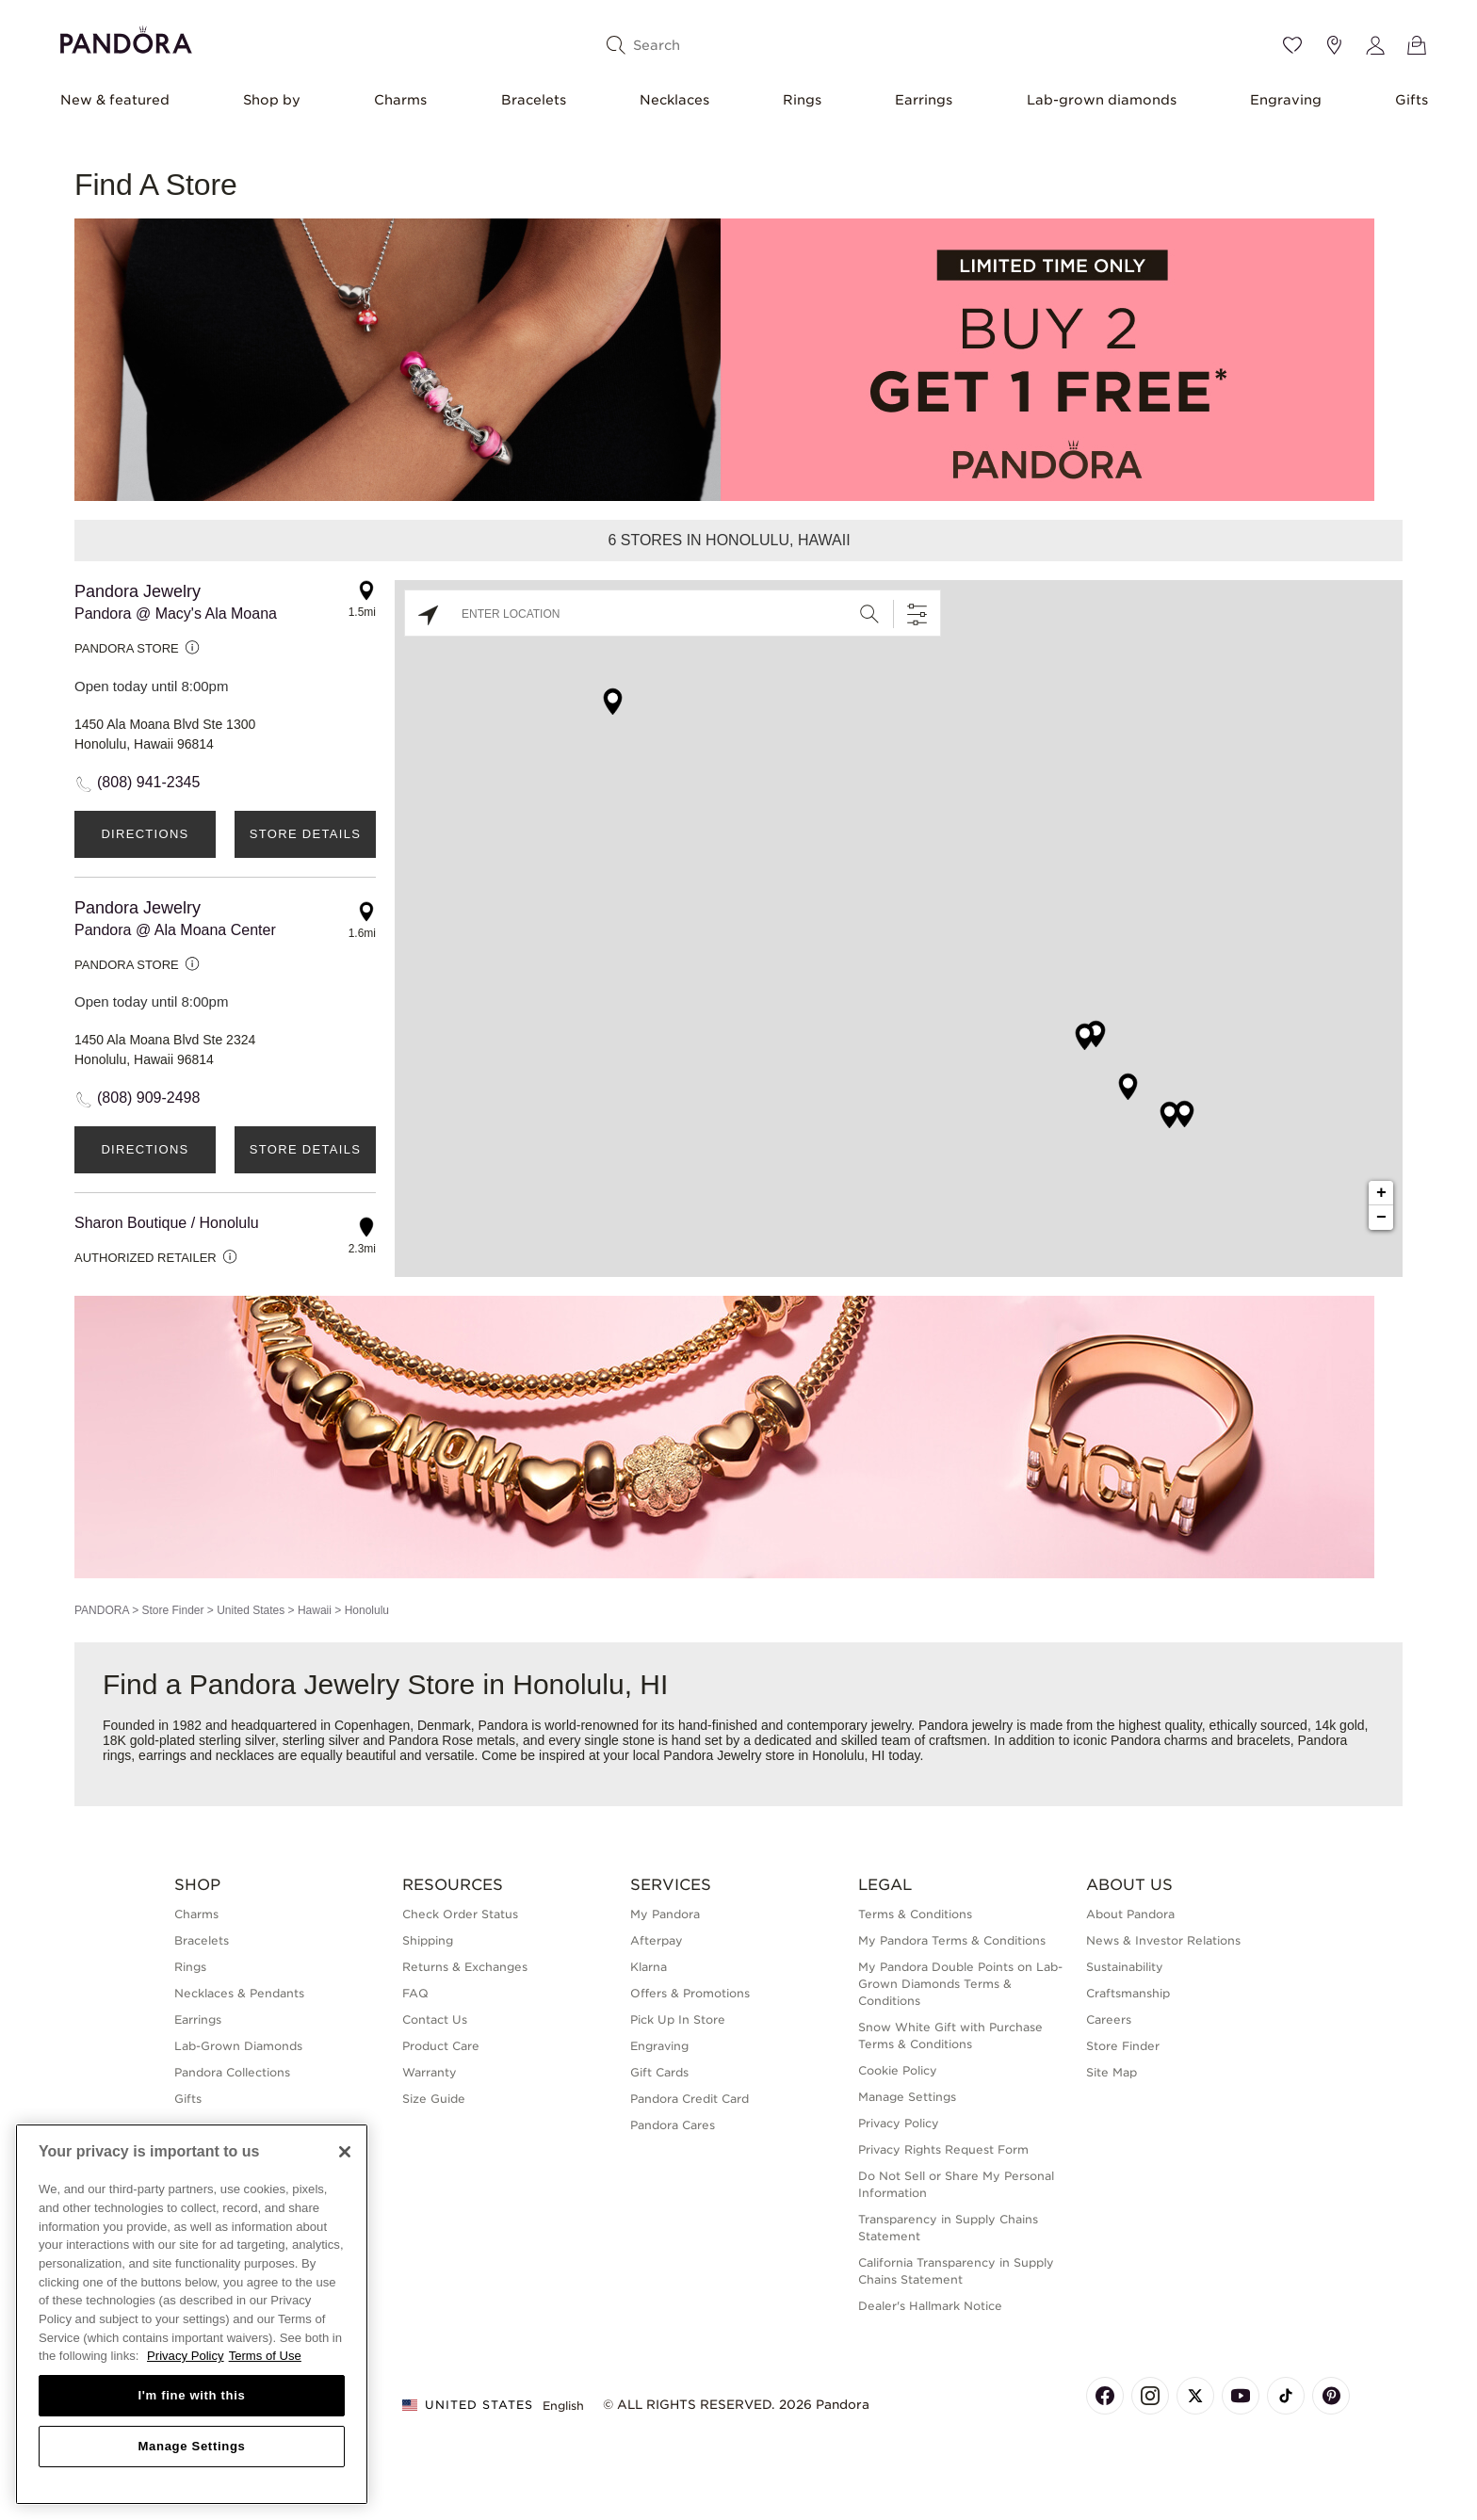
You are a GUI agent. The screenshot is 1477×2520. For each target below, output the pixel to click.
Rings (802, 99)
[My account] (1375, 45)
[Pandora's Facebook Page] (1105, 2396)
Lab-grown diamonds (1102, 99)
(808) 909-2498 (148, 1098)
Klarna (648, 1967)
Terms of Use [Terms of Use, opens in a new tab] (265, 2356)
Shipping (427, 1940)
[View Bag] (1416, 45)
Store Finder (172, 1610)
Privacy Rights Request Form (943, 2149)
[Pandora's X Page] (1195, 2396)
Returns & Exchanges (465, 1967)
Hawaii (315, 1610)
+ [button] (1381, 1193)
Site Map (1111, 2072)
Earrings (923, 99)
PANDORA (101, 1610)
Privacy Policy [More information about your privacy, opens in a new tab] (185, 2356)
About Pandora (1130, 1914)
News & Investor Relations (1163, 1940)
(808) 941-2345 (148, 782)
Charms (400, 99)
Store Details (305, 834)
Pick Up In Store (677, 2019)
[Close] (344, 2152)
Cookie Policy (897, 2070)
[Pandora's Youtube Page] (1240, 2396)
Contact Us (434, 2019)
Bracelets (533, 99)
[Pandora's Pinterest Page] (1331, 2396)
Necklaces (674, 99)
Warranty (429, 2072)
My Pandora (665, 1914)
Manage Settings (907, 2097)
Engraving (1286, 99)
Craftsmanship (1128, 1993)
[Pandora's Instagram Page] (1150, 2396)
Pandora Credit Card (689, 2099)
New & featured (115, 99)
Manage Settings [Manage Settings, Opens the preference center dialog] (191, 2446)
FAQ (415, 1993)
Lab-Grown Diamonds (238, 2046)
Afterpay (656, 1940)
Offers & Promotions (690, 1993)
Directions (144, 834)
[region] (191, 2314)
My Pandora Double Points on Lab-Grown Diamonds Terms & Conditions (960, 1984)
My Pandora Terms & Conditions (952, 1940)
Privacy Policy (898, 2123)
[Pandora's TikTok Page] (1286, 2396)
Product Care (440, 2046)
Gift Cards (659, 2072)
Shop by (271, 99)
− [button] (1381, 1217)
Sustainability (1124, 1967)
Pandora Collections (232, 2072)
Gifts (1411, 99)
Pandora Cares (672, 2125)
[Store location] (1334, 45)
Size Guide (433, 2099)
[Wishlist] (1292, 45)
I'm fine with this (192, 2395)
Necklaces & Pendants (239, 1993)
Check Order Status (460, 1914)
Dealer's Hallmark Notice (930, 2306)
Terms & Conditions (915, 1914)
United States (250, 1610)
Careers (1108, 2019)
